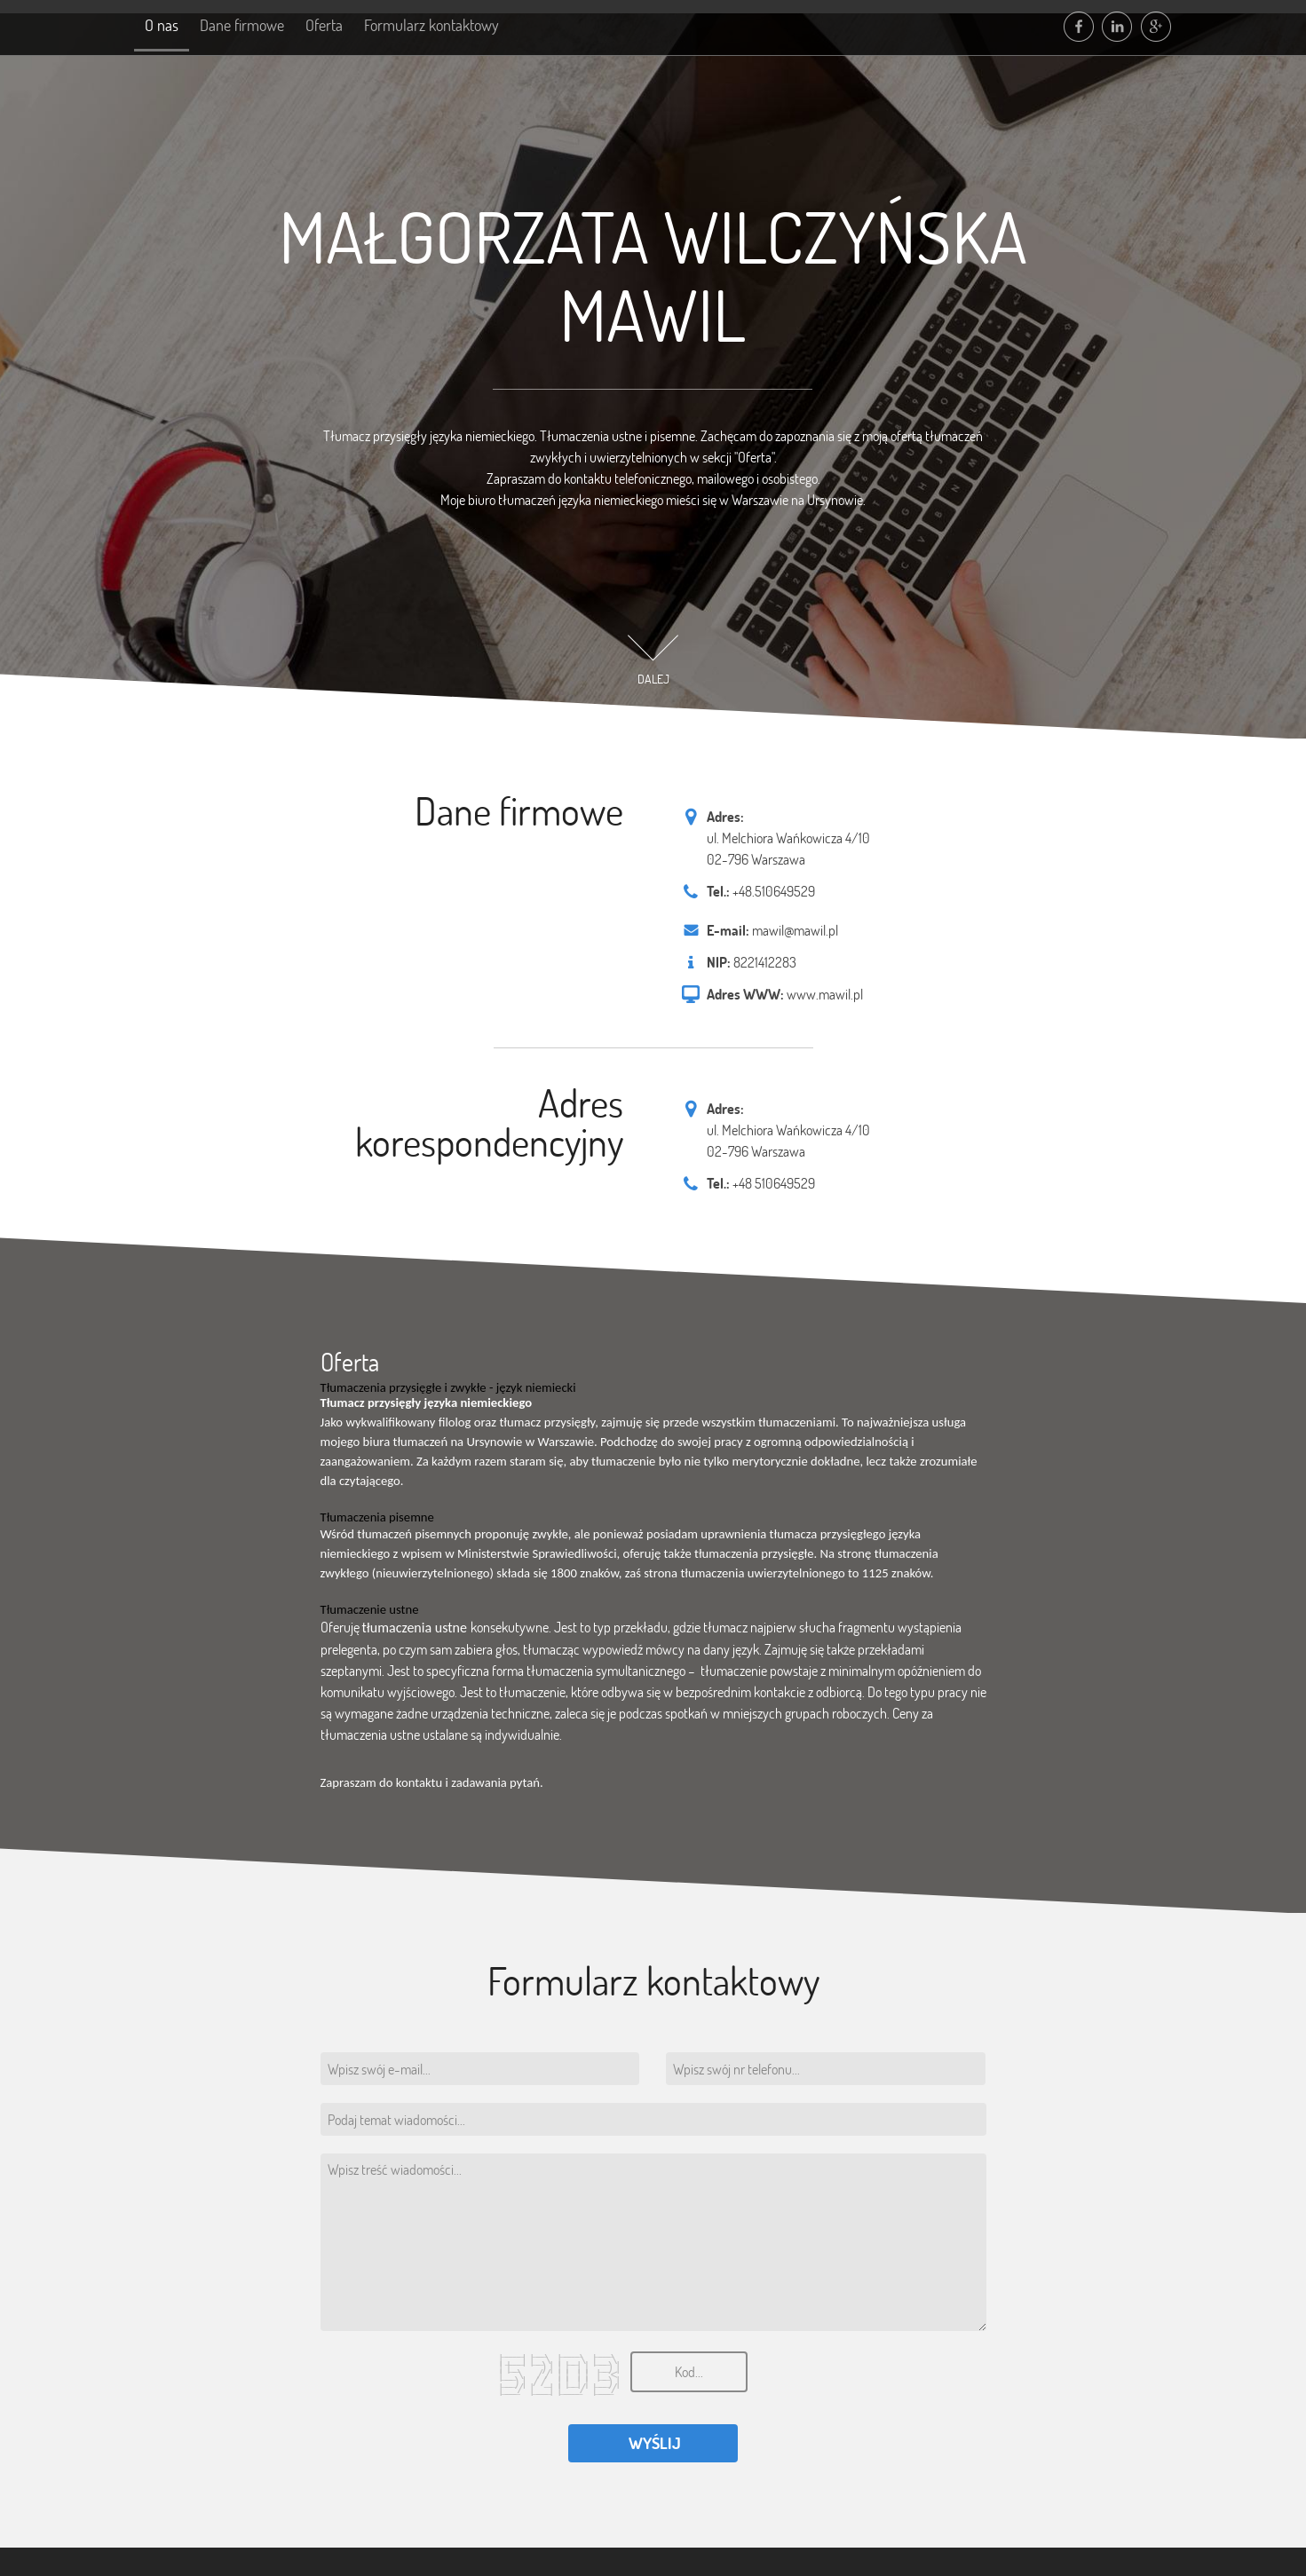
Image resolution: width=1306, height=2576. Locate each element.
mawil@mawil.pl (795, 930)
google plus (1158, 27)
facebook (1080, 27)
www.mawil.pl (825, 994)
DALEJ (653, 679)
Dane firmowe (250, 26)
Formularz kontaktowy (450, 26)
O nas (164, 26)
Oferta (337, 26)
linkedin (1119, 27)
